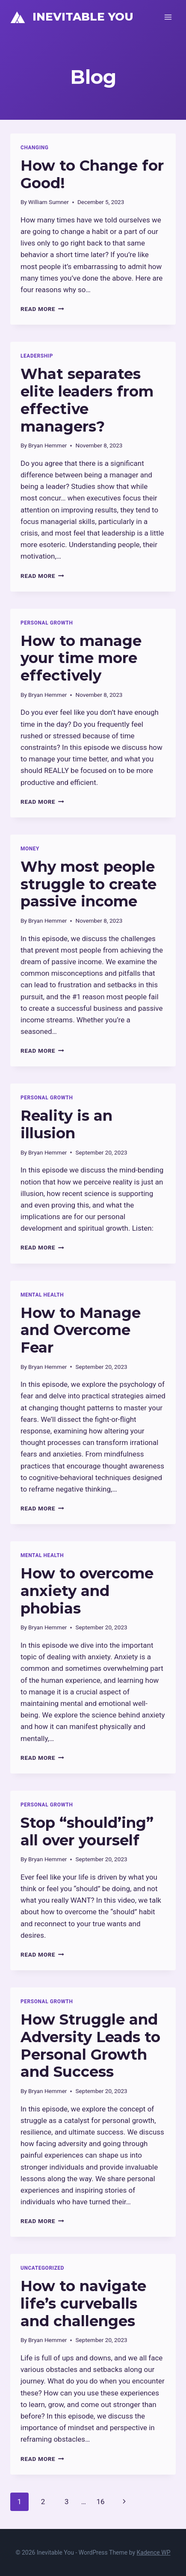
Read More (42, 308)
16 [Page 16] (100, 2501)
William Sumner (48, 201)
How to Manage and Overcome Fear (81, 1330)
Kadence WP (154, 2552)
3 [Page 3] (67, 2501)
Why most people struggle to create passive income (88, 884)
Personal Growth (47, 623)
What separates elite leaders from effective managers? (87, 400)
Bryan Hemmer (47, 445)
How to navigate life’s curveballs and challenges (83, 2303)
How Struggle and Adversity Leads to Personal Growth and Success (90, 2045)
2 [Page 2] (43, 2501)
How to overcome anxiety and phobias (87, 1590)
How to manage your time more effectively (81, 658)
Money (30, 849)
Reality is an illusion (66, 1124)
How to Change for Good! (92, 174)
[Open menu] (168, 17)
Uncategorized (42, 2268)
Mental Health (42, 1295)
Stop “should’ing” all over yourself (87, 1831)
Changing (35, 148)
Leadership (37, 356)
